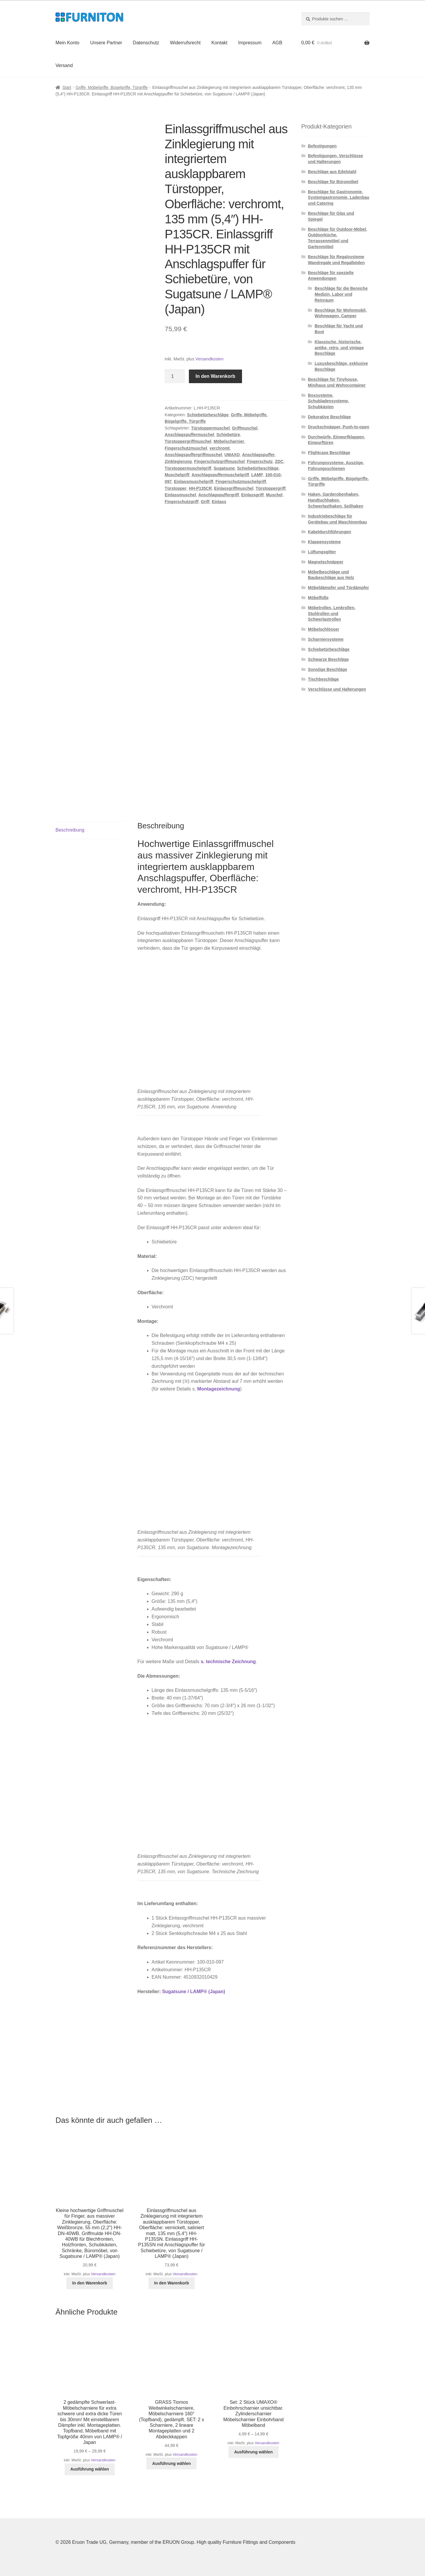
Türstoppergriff (270, 488)
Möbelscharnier (229, 441)
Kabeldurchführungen (329, 531)
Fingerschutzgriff (181, 501)
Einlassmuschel (180, 494)
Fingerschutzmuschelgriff (240, 481)
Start (67, 87)
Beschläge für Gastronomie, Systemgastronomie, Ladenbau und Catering (338, 197)
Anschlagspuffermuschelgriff (220, 474)
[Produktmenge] (175, 376)
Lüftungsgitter (322, 551)
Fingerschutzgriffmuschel (219, 461)
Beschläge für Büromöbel (333, 181)
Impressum (249, 42)
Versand (64, 65)
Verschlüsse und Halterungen (337, 689)
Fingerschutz (260, 461)
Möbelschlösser (323, 629)
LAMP (257, 474)
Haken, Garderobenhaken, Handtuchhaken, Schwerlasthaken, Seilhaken (335, 500)
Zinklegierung (178, 461)
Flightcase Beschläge (329, 452)
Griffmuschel (244, 428)
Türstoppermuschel (210, 428)
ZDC (279, 461)
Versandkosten (209, 359)
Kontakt (219, 42)
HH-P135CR (200, 488)
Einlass (219, 501)
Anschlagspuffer (258, 454)
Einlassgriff (252, 494)
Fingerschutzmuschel (186, 448)
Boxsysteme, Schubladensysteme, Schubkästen (328, 401)
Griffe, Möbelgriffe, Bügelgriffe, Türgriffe (112, 87)
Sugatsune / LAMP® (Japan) (193, 1991)
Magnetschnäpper (325, 562)
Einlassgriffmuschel (233, 488)
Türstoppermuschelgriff (188, 468)
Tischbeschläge (323, 679)
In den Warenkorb (216, 376)
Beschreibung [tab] (69, 829)
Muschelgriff (177, 474)
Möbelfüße (318, 597)
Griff (205, 501)
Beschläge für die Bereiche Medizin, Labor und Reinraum (341, 294)
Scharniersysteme (326, 639)
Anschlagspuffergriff (218, 494)
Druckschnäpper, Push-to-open (338, 427)
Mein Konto (67, 42)
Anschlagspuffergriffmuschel (193, 454)
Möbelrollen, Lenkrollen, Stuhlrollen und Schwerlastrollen (331, 613)
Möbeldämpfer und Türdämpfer (338, 587)
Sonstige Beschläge (327, 669)
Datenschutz (146, 42)
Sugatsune (224, 468)
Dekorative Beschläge (329, 416)
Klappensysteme (324, 541)
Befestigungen (322, 146)
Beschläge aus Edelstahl (332, 171)
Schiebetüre (228, 434)
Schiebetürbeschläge (208, 414)
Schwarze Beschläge (328, 659)
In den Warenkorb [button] (89, 2283)
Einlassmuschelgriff (193, 481)
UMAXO (232, 454)
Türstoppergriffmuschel (188, 441)
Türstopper (176, 488)
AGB (277, 42)
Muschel (274, 494)
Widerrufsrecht (185, 42)
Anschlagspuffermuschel (189, 434)
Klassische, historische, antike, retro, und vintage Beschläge (339, 347)
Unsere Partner (106, 42)
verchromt (220, 448)
